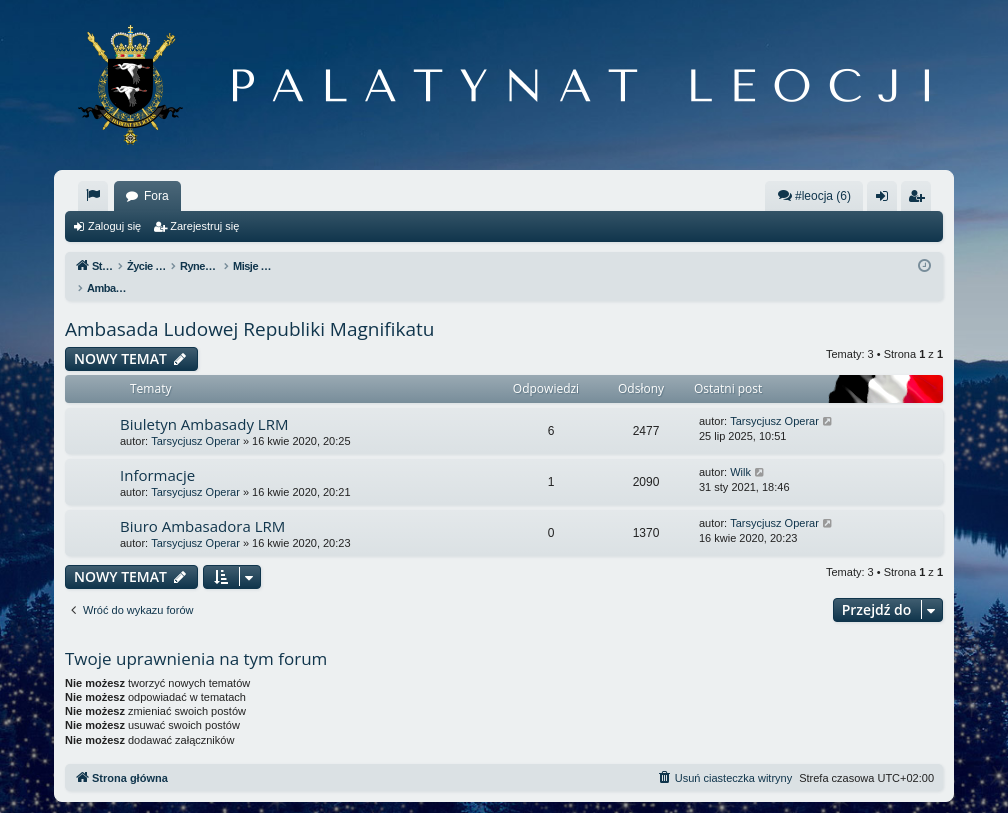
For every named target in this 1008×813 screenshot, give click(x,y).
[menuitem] (93, 196)
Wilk (740, 451)
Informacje (157, 454)
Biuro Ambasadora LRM (202, 505)
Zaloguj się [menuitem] (886, 200)
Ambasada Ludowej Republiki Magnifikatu (249, 308)
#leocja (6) (814, 195)
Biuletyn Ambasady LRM (204, 403)
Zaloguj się (114, 226)
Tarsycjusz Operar (195, 420)
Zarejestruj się (204, 226)
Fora (156, 196)
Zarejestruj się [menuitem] (920, 200)
